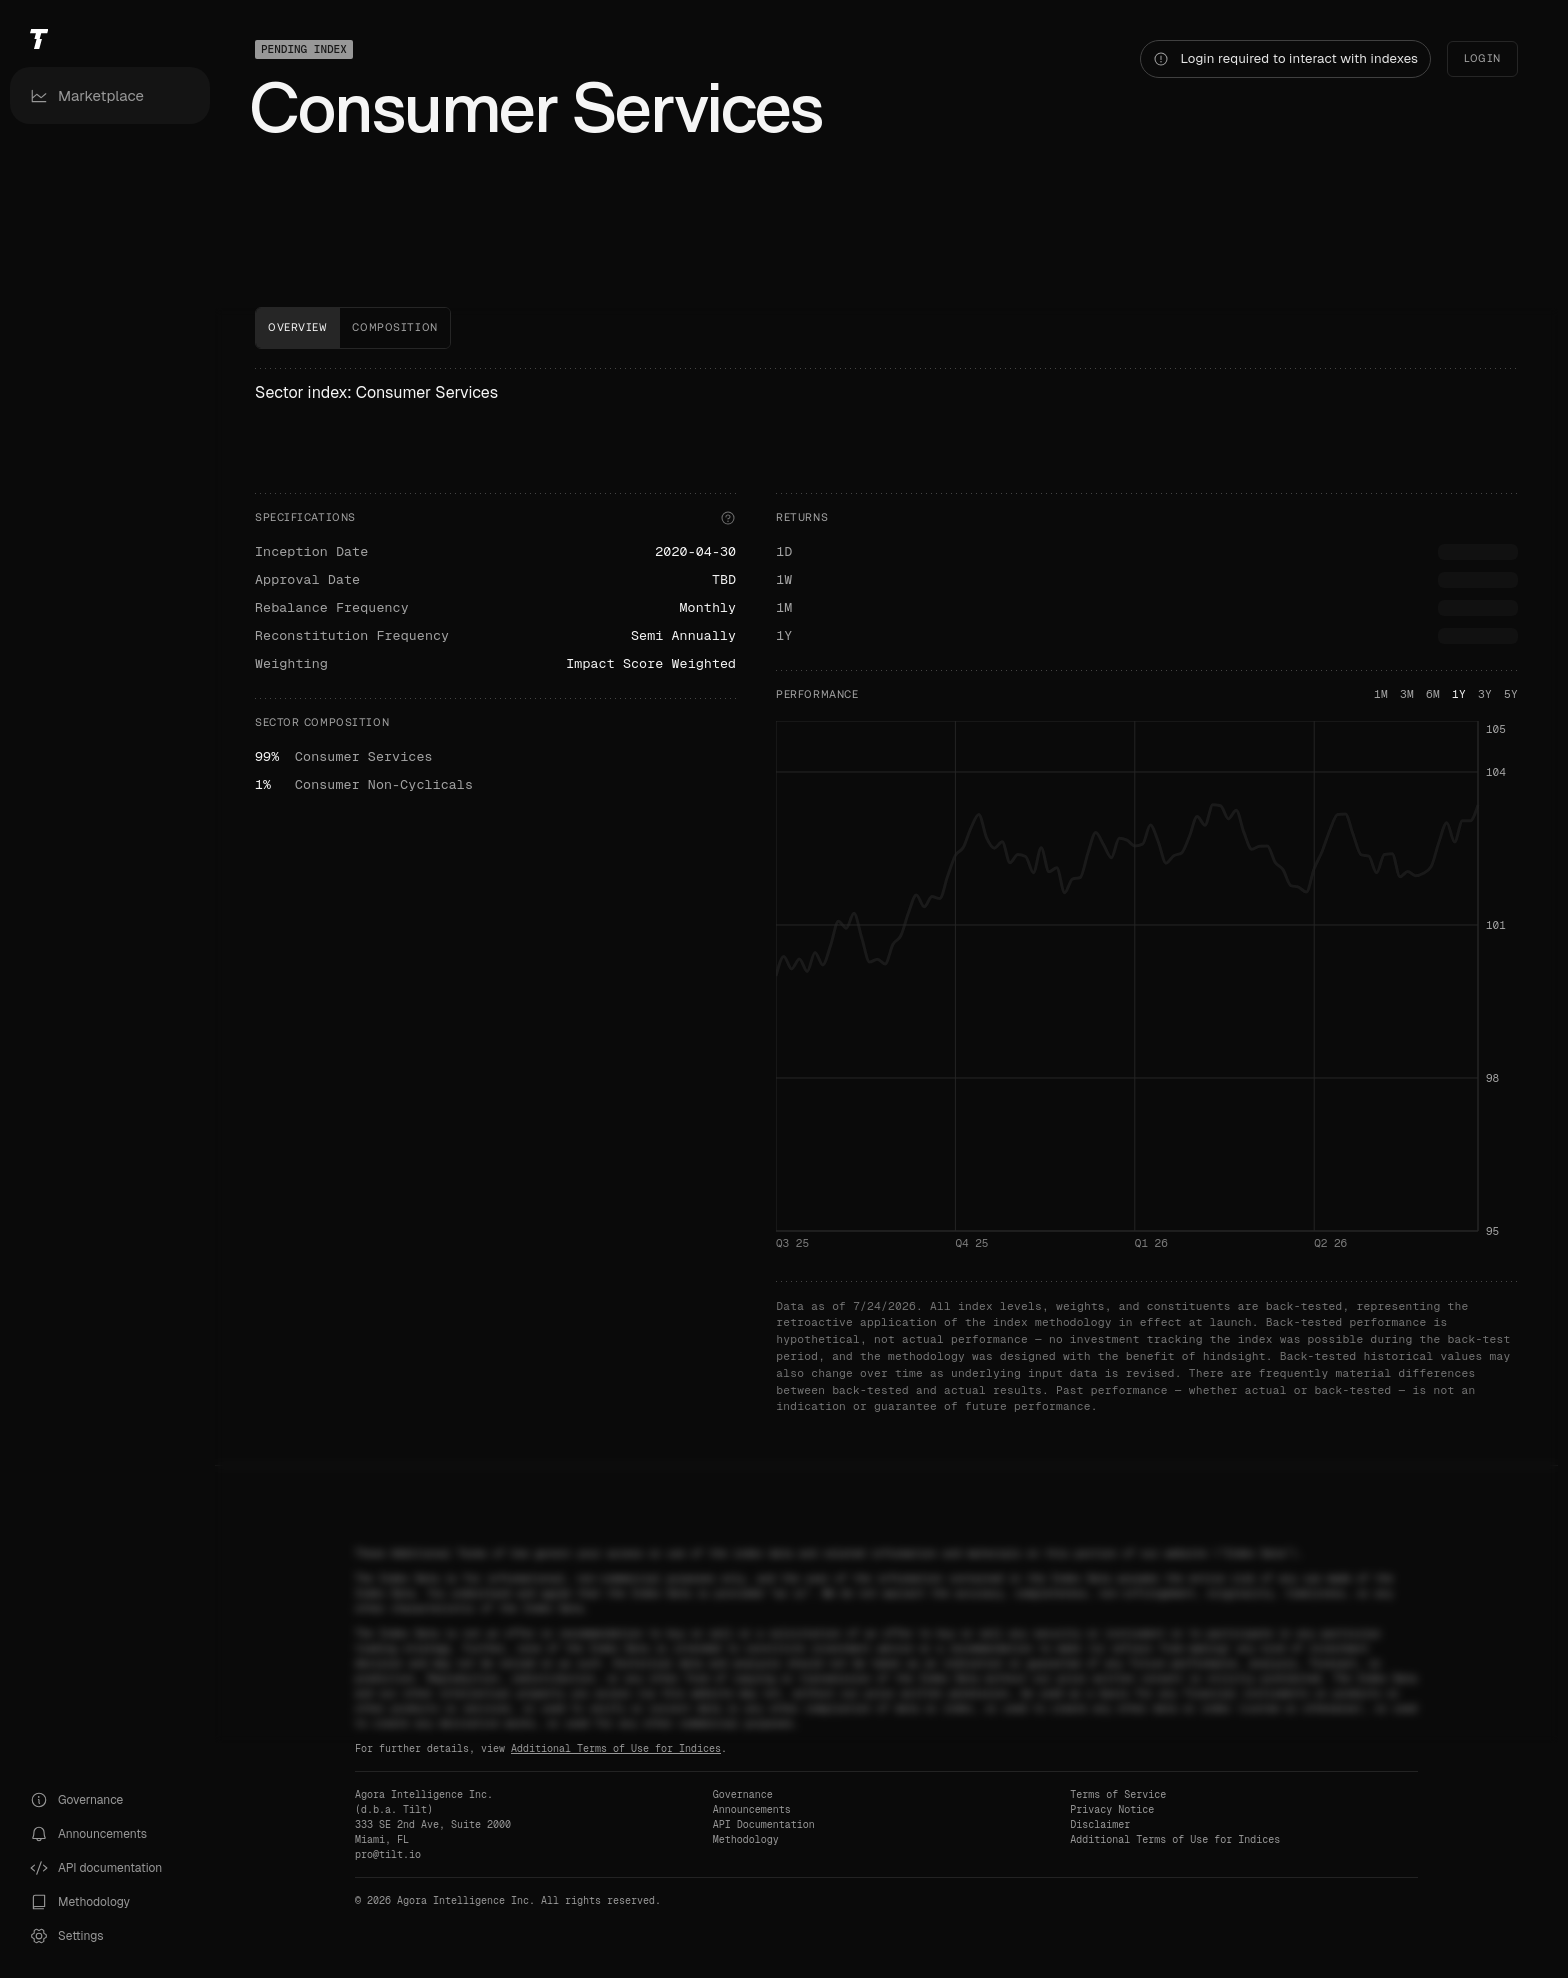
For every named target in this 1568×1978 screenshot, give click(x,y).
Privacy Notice (1112, 1809)
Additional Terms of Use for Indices (616, 1748)
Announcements (752, 1809)
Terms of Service (1118, 1794)
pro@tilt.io (388, 1854)
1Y (1459, 694)
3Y (1485, 694)
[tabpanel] (886, 891)
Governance (743, 1794)
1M (1381, 694)
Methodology (746, 1839)
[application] (1147, 991)
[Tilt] (110, 38)
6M (1433, 694)
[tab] (297, 328)
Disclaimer (1100, 1824)
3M (1407, 694)
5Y (1511, 694)
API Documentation (764, 1824)
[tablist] (886, 328)
